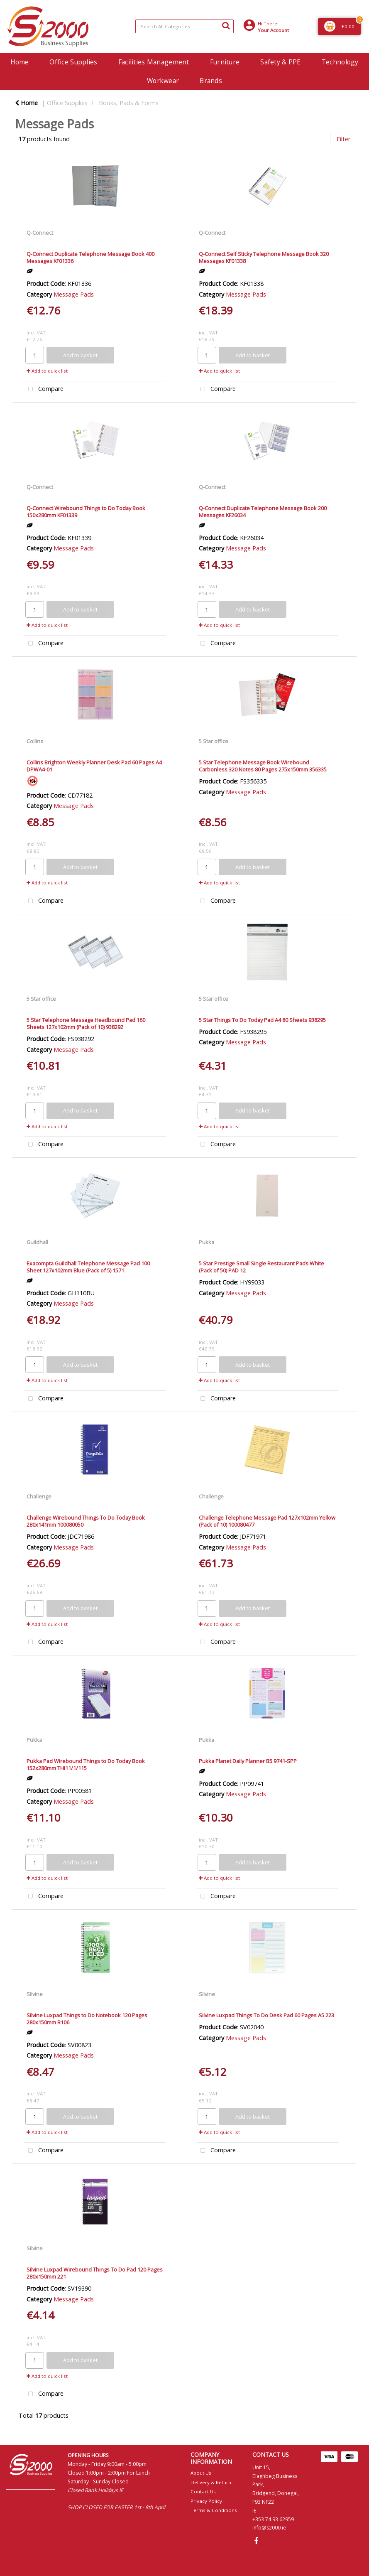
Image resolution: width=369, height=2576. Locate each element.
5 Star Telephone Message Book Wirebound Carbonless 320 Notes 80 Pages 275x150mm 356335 (263, 766)
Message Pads (74, 294)
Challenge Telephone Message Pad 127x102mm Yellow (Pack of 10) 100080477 (267, 1521)
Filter (343, 139)
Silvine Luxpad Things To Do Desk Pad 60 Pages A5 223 (266, 2015)
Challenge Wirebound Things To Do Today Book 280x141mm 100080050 (86, 1521)
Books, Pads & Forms (129, 103)
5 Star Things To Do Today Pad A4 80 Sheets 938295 (262, 1020)
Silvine (35, 1994)
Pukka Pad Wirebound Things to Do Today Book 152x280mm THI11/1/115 (86, 1764)
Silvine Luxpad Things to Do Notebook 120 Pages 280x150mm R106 (87, 2018)
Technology (340, 61)
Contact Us (203, 2491)
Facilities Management (153, 61)
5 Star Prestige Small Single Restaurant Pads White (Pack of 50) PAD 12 (261, 1267)
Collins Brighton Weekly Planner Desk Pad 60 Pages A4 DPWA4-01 (94, 766)
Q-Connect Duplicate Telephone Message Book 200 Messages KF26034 (263, 511)
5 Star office (213, 741)
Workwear (163, 80)
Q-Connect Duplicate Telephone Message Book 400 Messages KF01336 (90, 257)
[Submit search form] (226, 25)
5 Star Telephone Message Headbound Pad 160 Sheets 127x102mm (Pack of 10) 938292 (86, 1023)
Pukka (206, 1242)
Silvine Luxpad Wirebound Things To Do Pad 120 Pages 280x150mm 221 (95, 2273)
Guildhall (37, 1242)
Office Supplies (73, 61)
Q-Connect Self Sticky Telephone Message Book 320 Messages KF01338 (264, 257)
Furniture (225, 61)
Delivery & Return (211, 2482)
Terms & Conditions (214, 2510)
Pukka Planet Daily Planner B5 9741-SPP (248, 1761)
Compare (44, 389)
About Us (201, 2473)
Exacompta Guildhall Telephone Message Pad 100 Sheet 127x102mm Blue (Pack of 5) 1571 (88, 1267)
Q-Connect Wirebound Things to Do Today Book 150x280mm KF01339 (86, 511)
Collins (35, 741)
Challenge (39, 1496)
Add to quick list (47, 371)
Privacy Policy (206, 2501)
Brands (211, 80)
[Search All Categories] (184, 26)
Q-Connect (40, 232)
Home (19, 61)
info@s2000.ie (269, 2527)
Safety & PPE (280, 61)
